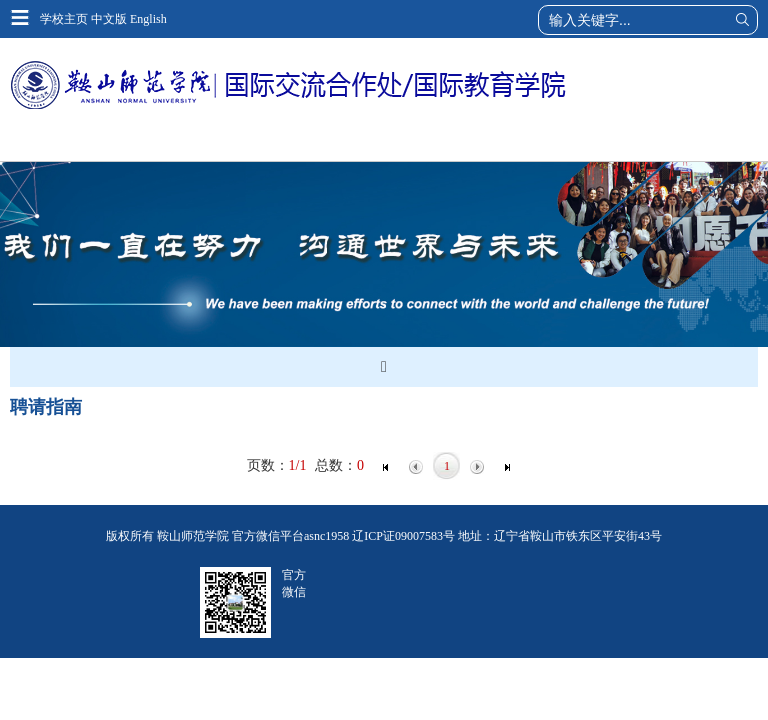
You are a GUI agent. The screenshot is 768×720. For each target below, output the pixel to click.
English (148, 19)
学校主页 (64, 19)
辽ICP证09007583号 (403, 536)
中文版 (109, 19)
